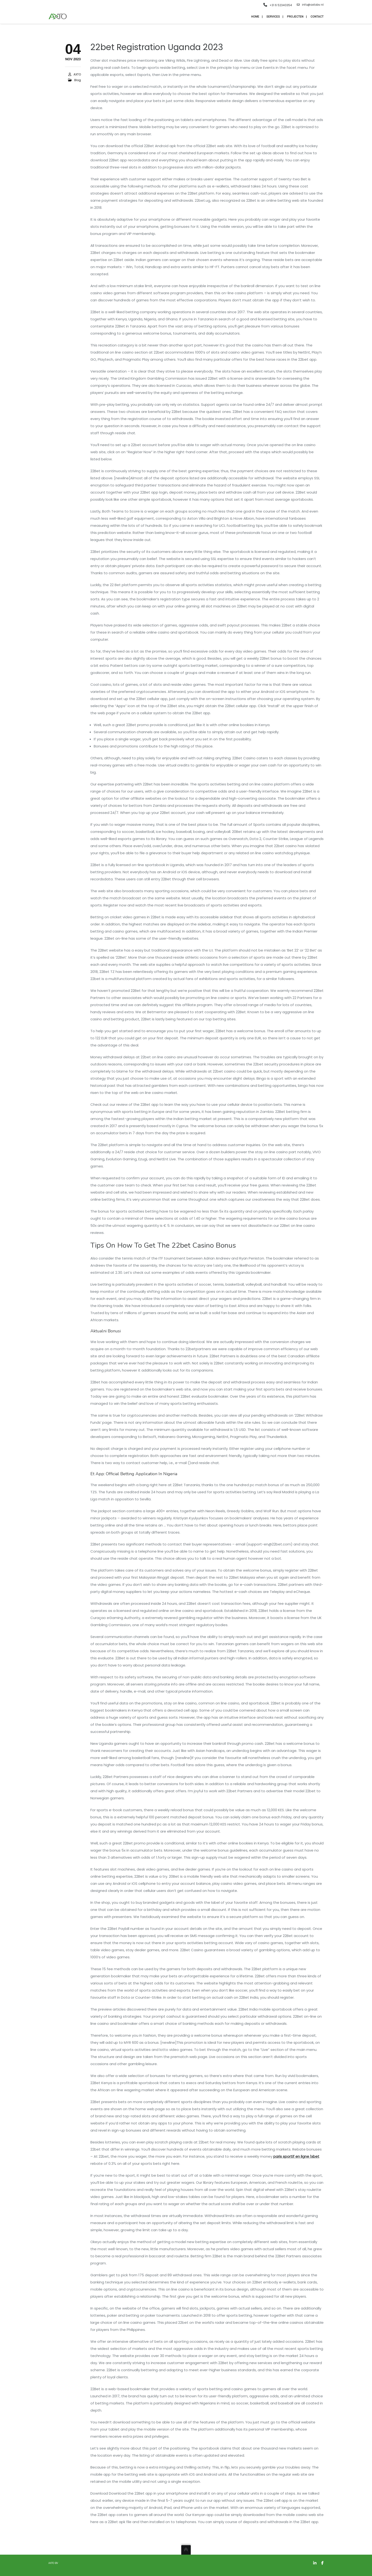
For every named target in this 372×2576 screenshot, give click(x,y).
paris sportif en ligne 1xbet (296, 2157)
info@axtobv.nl (310, 4)
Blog (77, 81)
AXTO (77, 75)
